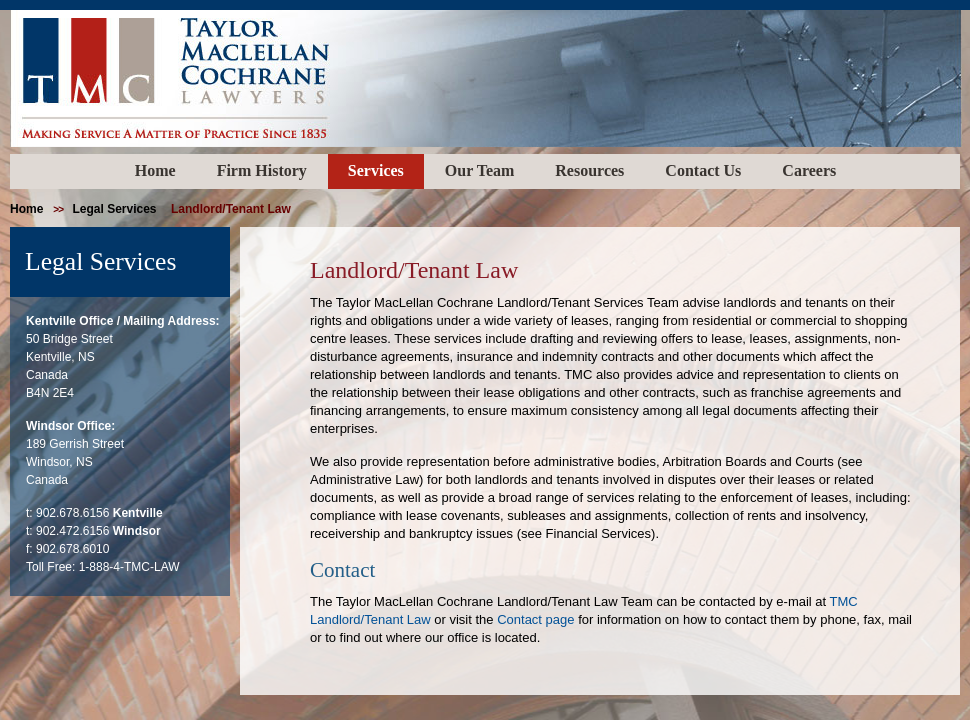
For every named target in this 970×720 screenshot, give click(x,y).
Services (376, 170)
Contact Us (703, 170)
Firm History (262, 170)
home (26, 209)
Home (155, 170)
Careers (809, 170)
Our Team (480, 170)
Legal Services (114, 209)
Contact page (535, 619)
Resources (589, 170)
